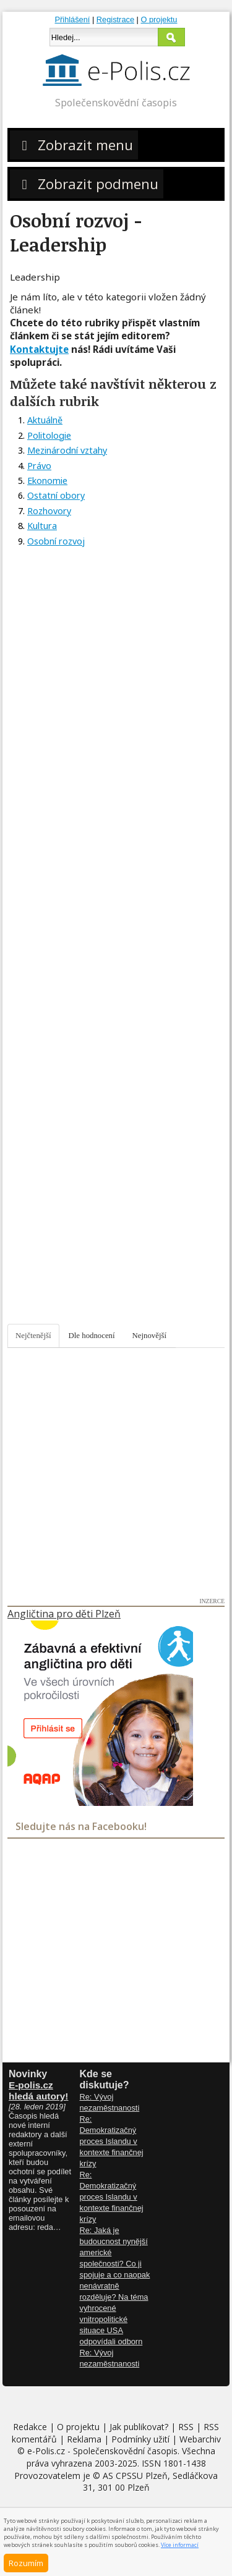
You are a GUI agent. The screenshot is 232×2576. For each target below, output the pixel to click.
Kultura (42, 526)
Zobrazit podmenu (86, 183)
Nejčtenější (33, 1335)
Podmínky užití (140, 2439)
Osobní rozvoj (56, 541)
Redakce (30, 2427)
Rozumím (26, 2563)
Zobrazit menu (74, 145)
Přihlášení (72, 19)
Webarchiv (200, 2439)
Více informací (180, 2545)
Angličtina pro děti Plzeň (64, 1614)
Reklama (84, 2439)
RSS (186, 2427)
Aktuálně (44, 420)
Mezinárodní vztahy (67, 450)
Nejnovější (149, 1335)
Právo (39, 466)
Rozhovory (49, 511)
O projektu (158, 19)
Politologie (49, 435)
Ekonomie (47, 480)
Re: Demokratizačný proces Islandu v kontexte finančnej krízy (112, 2141)
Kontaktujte (39, 349)
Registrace (115, 19)
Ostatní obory (56, 495)
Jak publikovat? (139, 2427)
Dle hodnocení (92, 1335)
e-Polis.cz (46, 2451)
